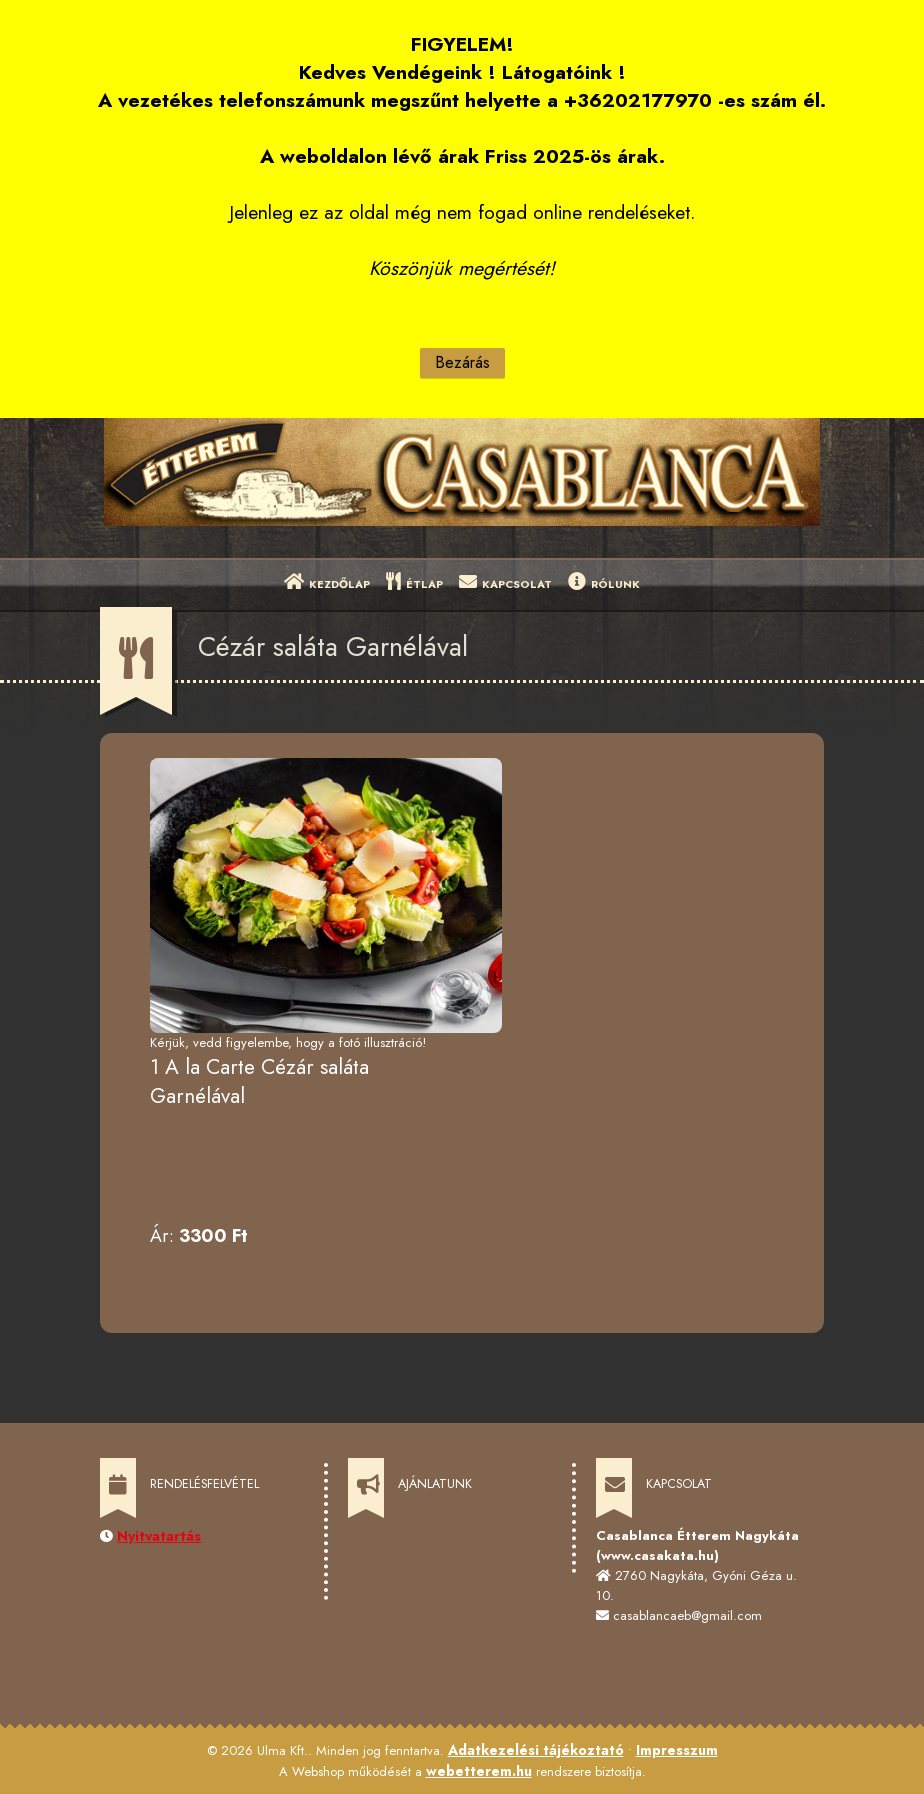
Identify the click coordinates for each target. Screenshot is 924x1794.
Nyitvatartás (159, 1536)
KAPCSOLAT (505, 582)
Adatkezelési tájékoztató (536, 1750)
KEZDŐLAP (327, 582)
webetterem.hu (479, 1771)
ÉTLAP (414, 582)
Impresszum (677, 1750)
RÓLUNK (604, 582)
